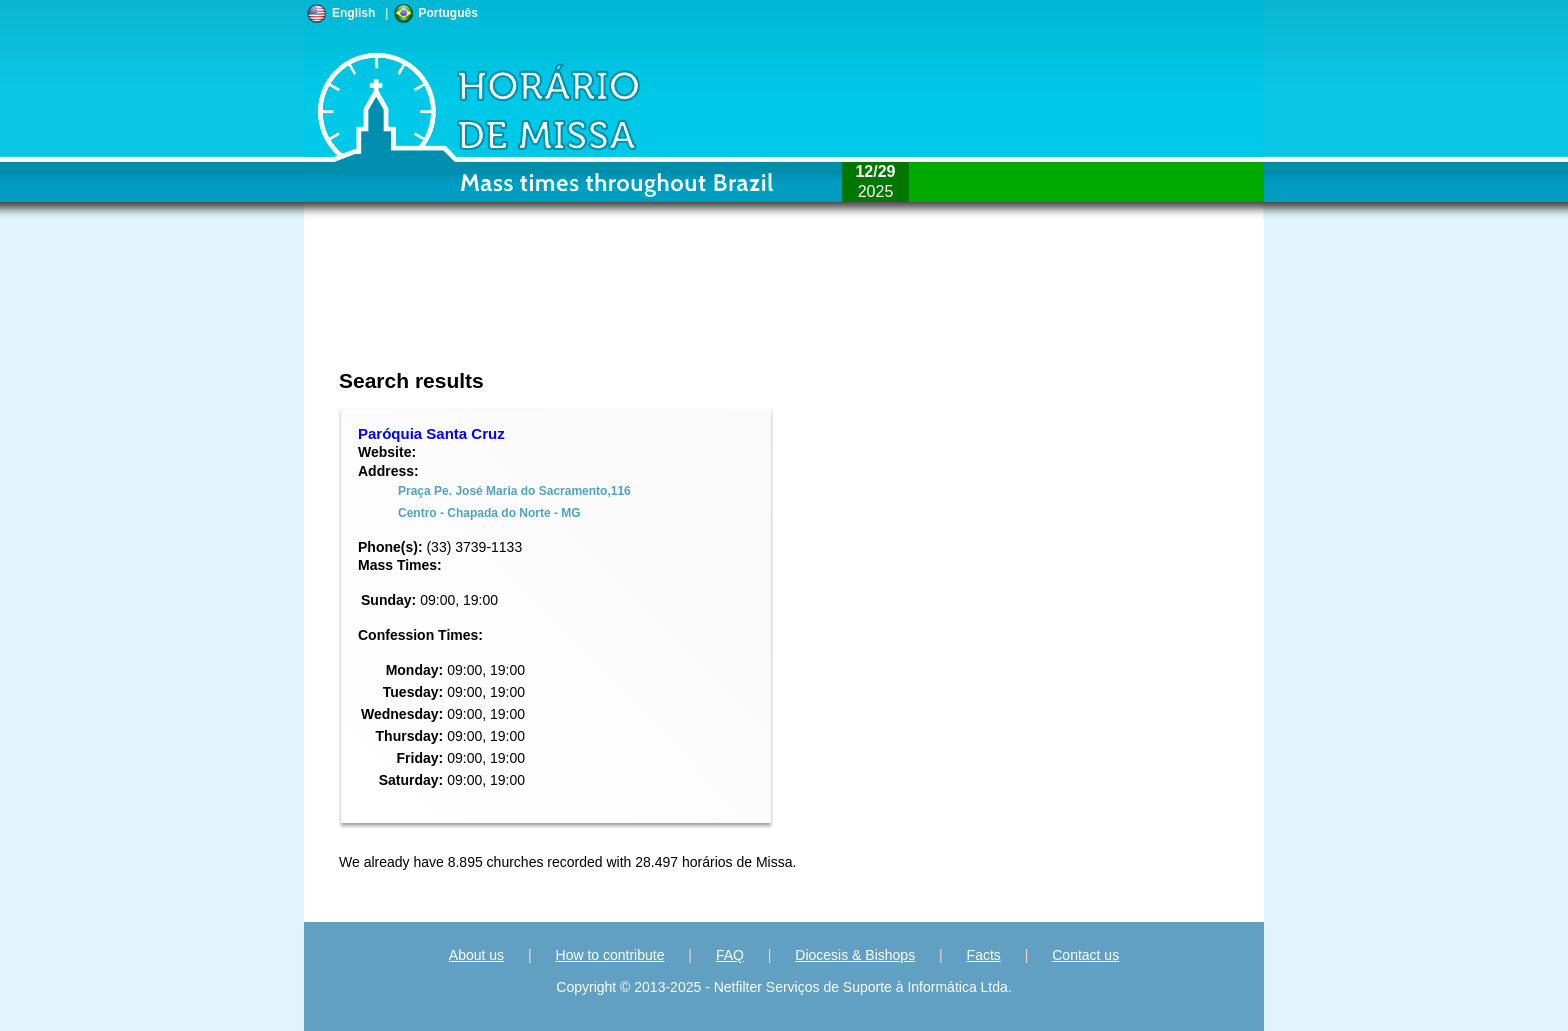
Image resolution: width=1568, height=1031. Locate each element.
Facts (984, 955)
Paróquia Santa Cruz (431, 433)
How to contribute (610, 955)
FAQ (730, 955)
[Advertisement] (650, 305)
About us (476, 955)
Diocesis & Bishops (855, 955)
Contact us (1085, 955)
